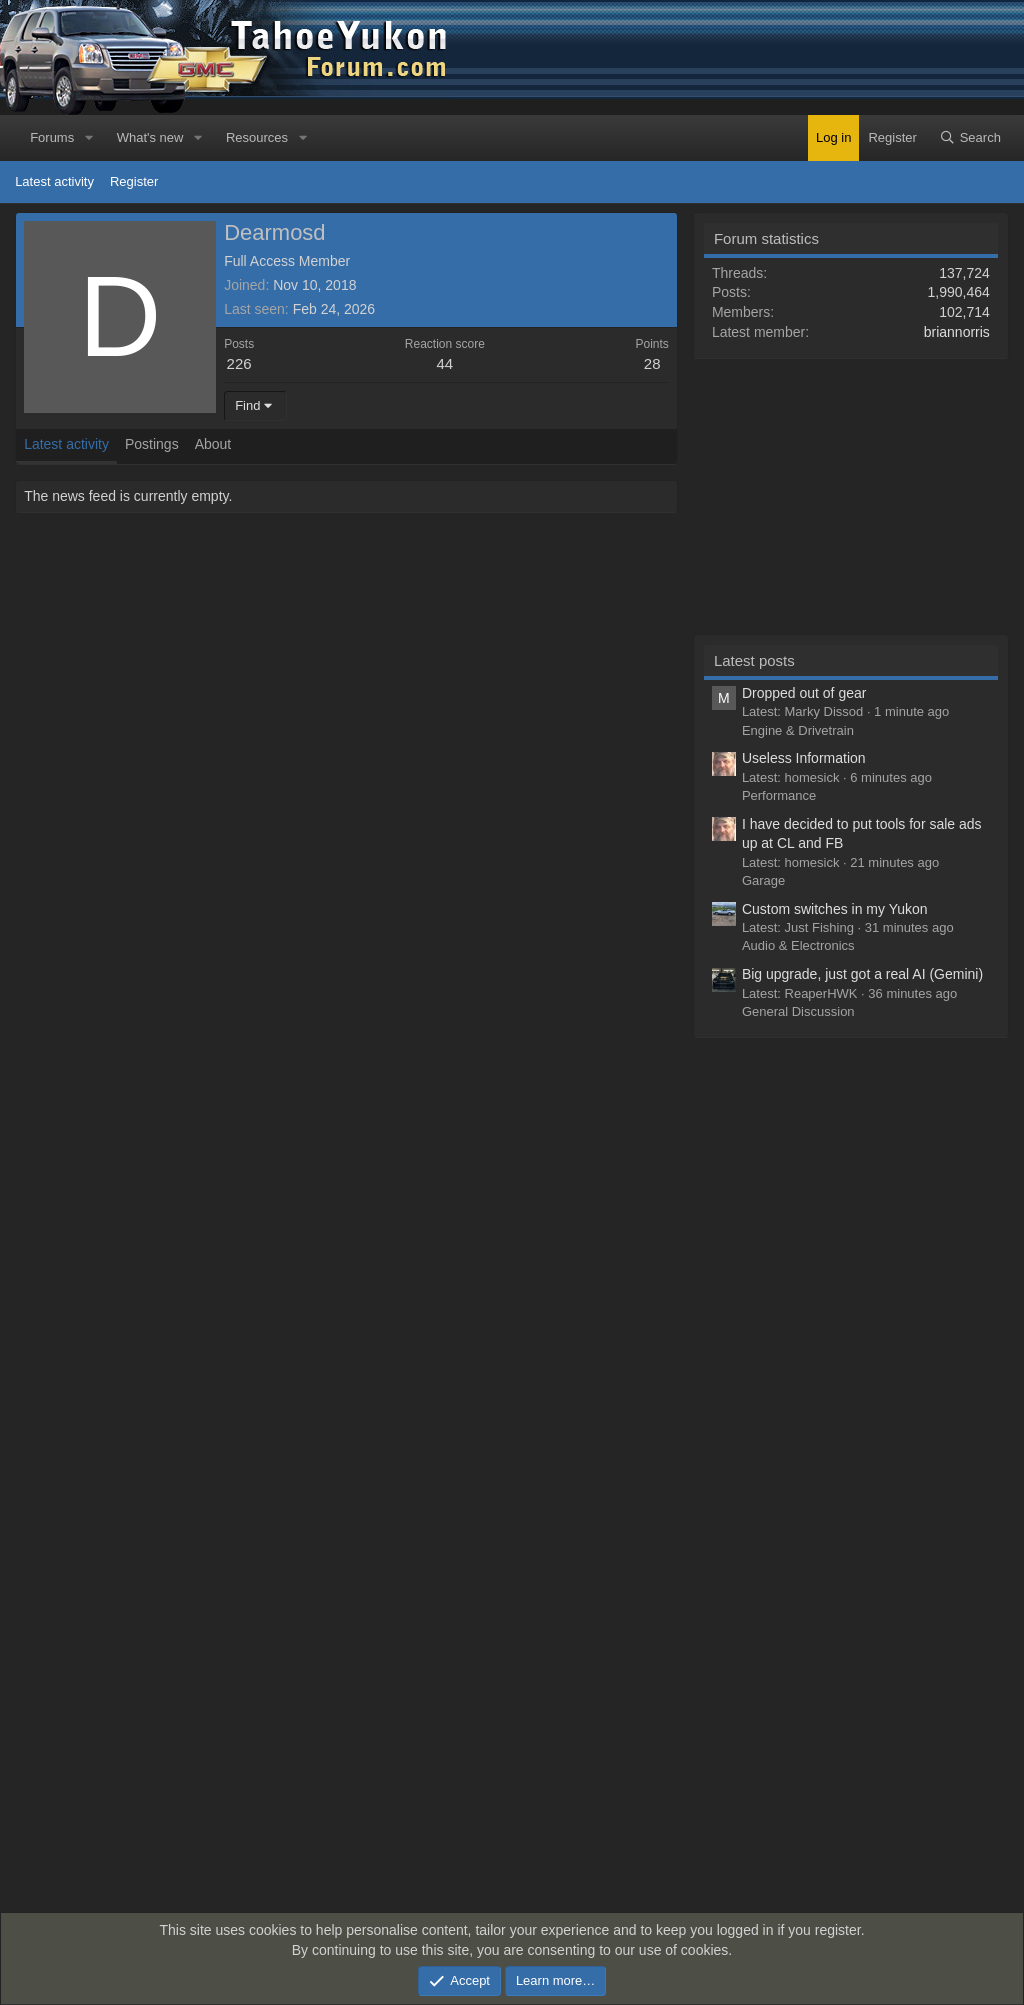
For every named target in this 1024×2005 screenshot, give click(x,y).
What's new (150, 137)
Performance (779, 795)
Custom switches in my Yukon (835, 909)
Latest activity (54, 181)
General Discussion (798, 1011)
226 (239, 363)
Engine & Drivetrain (798, 730)
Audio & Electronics (798, 945)
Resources (257, 137)
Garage (763, 880)
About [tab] (213, 444)
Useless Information (804, 758)
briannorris (957, 332)
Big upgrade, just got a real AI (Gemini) (862, 974)
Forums (52, 137)
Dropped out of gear (804, 693)
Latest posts (754, 660)
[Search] (970, 138)
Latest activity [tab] (66, 444)
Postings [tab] (152, 444)
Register (134, 181)
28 (652, 363)
